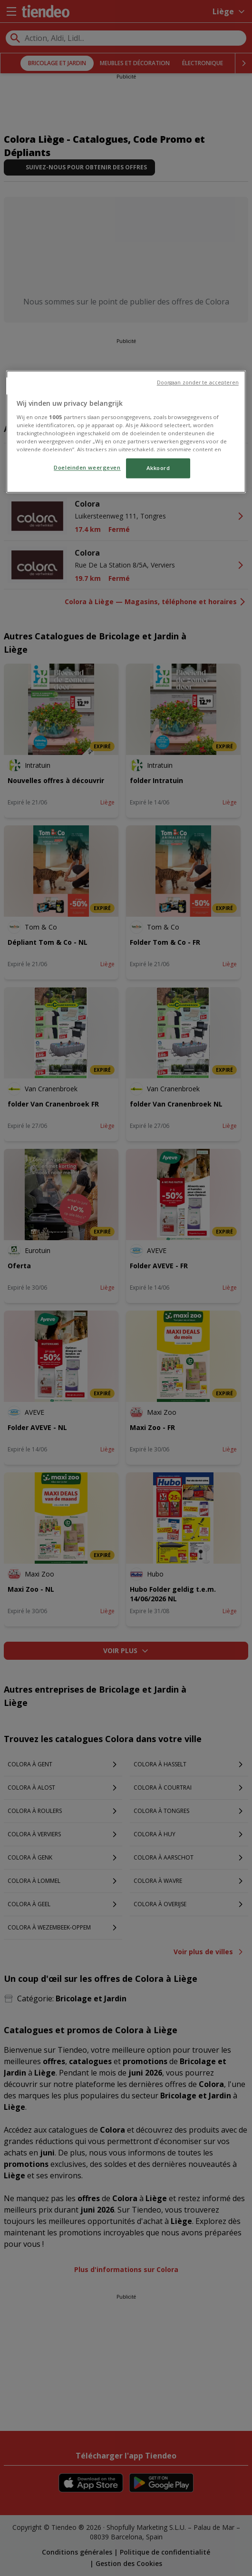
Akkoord (158, 468)
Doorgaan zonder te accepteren (198, 383)
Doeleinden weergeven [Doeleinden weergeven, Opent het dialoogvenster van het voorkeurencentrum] (87, 467)
